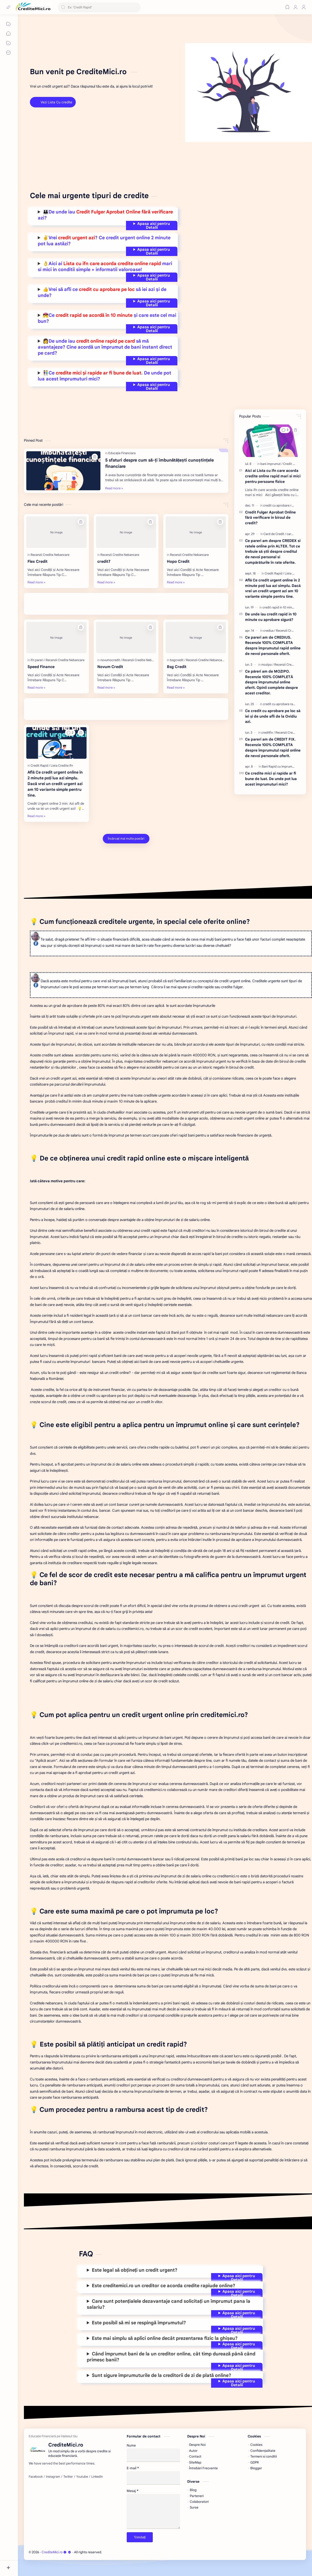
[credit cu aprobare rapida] (282, 505)
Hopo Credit (178, 561)
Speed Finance (41, 666)
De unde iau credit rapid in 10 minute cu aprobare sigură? (270, 617)
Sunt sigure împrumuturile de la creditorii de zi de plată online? (161, 2375)
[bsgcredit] (177, 660)
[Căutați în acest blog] (99, 7)
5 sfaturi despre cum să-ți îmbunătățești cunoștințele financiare (159, 463)
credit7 (103, 561)
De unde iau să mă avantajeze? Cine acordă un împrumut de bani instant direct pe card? (105, 347)
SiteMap (195, 2462)
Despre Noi (197, 2445)
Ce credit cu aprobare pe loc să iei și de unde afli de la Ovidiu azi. (272, 716)
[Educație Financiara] (122, 453)
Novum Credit (110, 666)
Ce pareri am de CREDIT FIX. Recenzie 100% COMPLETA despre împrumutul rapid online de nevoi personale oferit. (273, 747)
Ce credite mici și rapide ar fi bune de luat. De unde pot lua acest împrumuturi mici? (271, 778)
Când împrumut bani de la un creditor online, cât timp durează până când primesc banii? (171, 2357)
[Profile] (295, 7)
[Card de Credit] (274, 534)
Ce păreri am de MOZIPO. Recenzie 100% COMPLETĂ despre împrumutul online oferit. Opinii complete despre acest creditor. (271, 682)
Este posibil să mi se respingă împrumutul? (139, 2323)
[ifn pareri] (38, 660)
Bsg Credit (176, 666)
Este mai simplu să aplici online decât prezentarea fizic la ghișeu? (165, 2338)
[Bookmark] (287, 7)
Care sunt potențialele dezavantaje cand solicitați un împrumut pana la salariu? (168, 2304)
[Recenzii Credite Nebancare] (50, 555)
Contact (195, 2456)
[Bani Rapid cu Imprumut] (279, 766)
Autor (193, 2451)
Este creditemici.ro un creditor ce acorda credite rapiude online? (163, 2286)
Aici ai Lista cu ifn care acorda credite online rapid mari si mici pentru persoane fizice (273, 476)
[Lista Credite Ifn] (62, 765)
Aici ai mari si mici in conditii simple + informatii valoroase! (105, 267)
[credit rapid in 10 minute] (280, 607)
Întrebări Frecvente (203, 2468)
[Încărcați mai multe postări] (126, 838)
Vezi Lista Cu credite (52, 102)
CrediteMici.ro (56, 2552)
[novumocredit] (111, 660)
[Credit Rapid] (40, 765)
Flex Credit (37, 561)
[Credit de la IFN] (294, 464)
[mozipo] (267, 664)
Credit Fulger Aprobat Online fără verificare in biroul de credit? (270, 517)
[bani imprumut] (271, 464)
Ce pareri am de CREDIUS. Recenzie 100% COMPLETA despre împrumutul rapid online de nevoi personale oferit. (273, 645)
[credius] (269, 630)
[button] (95, 457)
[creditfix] (268, 732)
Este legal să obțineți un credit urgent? (135, 2270)
